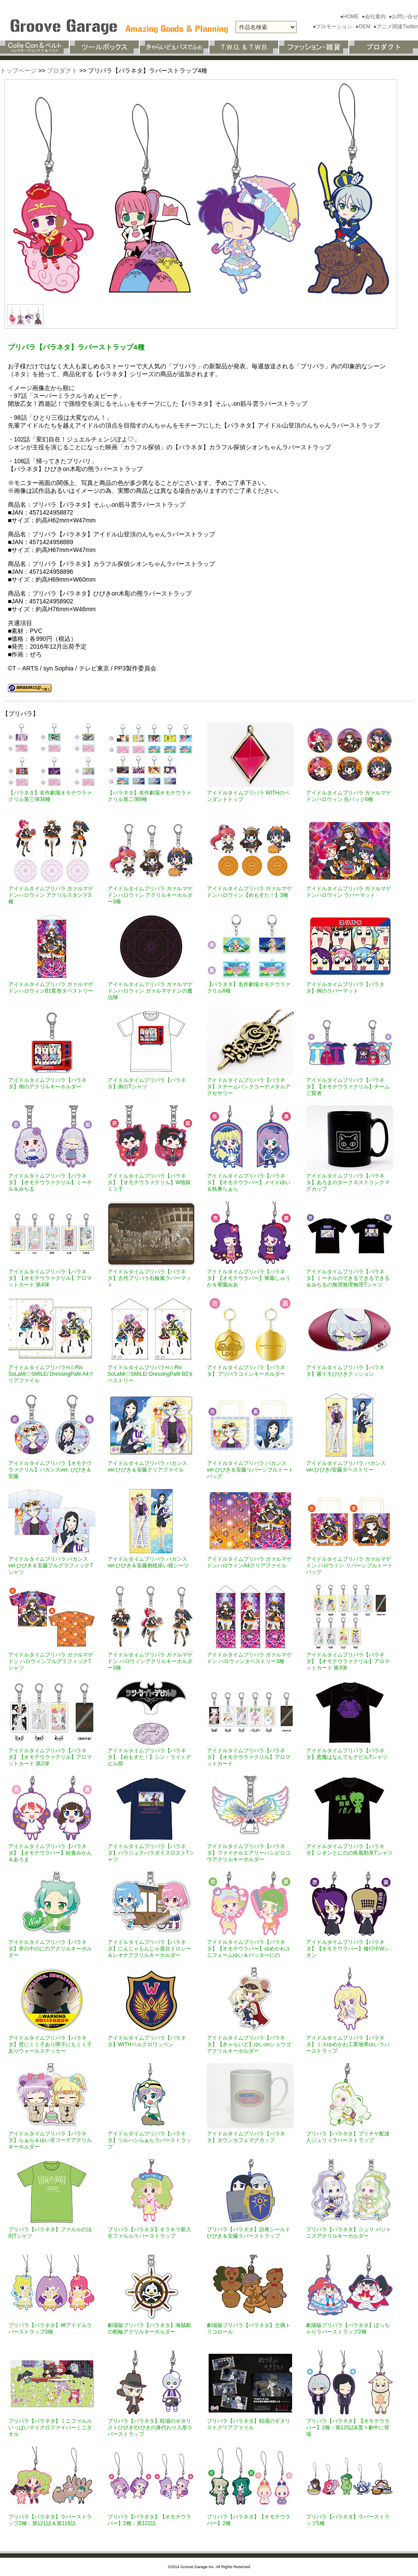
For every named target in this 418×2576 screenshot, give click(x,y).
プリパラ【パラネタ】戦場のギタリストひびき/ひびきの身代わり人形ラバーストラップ (150, 2427)
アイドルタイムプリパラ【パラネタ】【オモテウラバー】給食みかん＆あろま (50, 1852)
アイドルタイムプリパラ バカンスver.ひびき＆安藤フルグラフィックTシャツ (50, 1565)
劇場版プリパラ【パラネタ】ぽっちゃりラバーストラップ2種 (348, 2328)
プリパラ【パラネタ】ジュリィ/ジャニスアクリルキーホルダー (348, 2232)
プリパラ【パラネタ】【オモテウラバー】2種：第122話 (149, 2520)
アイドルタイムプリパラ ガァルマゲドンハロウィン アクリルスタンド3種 (50, 895)
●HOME (350, 16)
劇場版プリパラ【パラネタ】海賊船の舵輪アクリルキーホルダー (149, 2328)
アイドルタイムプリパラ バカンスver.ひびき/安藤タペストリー (346, 1466)
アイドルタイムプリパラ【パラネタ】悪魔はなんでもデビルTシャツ (347, 1754)
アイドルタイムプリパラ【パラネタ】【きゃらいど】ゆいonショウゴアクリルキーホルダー (249, 2044)
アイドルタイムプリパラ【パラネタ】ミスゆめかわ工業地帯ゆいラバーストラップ (348, 2044)
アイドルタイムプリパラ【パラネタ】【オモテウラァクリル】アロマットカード (248, 1757)
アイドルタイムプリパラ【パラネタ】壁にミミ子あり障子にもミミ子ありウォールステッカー (50, 2044)
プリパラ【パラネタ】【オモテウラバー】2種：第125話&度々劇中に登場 (348, 2427)
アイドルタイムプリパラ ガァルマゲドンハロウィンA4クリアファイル (249, 1562)
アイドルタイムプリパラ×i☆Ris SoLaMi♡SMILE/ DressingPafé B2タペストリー (150, 1374)
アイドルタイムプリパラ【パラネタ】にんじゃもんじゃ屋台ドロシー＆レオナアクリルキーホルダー (149, 1948)
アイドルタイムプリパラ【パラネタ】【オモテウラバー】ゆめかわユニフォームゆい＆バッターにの (248, 1948)
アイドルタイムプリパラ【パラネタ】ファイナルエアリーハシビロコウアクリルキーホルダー (248, 1852)
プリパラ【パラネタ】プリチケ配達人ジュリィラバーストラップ (348, 2137)
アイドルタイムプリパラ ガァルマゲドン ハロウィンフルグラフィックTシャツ (50, 1661)
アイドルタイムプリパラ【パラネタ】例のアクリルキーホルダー (47, 1083)
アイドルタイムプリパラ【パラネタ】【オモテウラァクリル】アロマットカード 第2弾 (50, 1757)
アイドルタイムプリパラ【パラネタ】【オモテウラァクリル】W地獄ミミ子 (149, 1182)
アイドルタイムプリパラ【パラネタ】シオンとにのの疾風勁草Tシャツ (349, 1849)
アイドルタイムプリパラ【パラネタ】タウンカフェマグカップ (246, 2137)
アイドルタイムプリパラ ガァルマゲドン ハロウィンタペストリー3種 (249, 1658)
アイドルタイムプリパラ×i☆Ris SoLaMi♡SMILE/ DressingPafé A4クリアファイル (51, 1374)
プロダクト (62, 70)
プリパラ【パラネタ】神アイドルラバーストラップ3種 (50, 2328)
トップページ (18, 70)
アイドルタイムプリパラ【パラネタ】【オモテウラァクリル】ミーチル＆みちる (50, 1182)
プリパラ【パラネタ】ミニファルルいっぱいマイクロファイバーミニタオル (50, 2427)
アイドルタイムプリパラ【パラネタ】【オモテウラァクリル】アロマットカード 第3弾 (348, 1661)
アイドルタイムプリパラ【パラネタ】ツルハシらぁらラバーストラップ (149, 2140)
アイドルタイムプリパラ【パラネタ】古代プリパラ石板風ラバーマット (149, 1278)
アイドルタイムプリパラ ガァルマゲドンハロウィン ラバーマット (348, 892)
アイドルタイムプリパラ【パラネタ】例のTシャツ (147, 1083)
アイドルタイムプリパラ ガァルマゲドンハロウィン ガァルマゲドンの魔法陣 (150, 990)
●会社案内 (375, 16)
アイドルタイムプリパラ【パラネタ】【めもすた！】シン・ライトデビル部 (149, 1757)
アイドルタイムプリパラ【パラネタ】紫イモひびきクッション (345, 1370)
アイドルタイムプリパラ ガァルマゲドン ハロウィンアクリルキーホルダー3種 (150, 1661)
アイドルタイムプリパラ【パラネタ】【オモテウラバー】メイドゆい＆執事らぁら (248, 1182)
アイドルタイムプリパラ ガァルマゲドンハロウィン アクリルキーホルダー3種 (150, 895)
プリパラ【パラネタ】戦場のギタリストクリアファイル (248, 2424)
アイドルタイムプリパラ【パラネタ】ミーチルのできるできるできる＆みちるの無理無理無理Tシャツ (348, 1278)
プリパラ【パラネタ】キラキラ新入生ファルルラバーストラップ (149, 2232)
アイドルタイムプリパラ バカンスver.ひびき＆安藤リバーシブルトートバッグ (250, 1469)
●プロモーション (333, 27)
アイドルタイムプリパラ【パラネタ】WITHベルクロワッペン (147, 2041)
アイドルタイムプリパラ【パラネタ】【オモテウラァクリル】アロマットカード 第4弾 (50, 1278)
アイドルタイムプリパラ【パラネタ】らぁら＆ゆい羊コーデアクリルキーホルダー (50, 2140)
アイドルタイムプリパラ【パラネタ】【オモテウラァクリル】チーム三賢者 (348, 1086)
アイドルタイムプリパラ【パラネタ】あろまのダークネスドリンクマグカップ (348, 1182)
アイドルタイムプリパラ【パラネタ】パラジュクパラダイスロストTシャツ (151, 1852)
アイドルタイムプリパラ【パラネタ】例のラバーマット (345, 987)
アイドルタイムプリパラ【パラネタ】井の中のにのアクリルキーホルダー (50, 1948)
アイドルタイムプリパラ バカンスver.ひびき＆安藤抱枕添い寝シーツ (148, 1562)
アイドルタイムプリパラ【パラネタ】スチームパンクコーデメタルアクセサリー (248, 1086)
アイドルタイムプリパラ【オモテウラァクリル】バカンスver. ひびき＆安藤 (50, 1469)
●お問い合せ (403, 16)
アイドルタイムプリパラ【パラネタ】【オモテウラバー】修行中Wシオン (347, 1948)
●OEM (363, 27)
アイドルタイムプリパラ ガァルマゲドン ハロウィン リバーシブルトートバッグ (349, 1565)
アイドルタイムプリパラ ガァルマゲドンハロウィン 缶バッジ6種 (348, 796)
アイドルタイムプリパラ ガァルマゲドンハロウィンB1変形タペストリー (50, 987)
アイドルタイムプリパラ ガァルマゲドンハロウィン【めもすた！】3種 (249, 892)
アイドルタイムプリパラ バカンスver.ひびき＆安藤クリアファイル (147, 1466)
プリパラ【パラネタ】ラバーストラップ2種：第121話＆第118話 (50, 2520)
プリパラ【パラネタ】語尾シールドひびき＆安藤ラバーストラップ (248, 2232)
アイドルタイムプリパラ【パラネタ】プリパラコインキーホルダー (246, 1370)
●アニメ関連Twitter (395, 27)
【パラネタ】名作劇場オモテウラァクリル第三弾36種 (50, 796)
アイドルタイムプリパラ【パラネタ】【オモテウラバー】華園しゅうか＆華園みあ (248, 1278)
